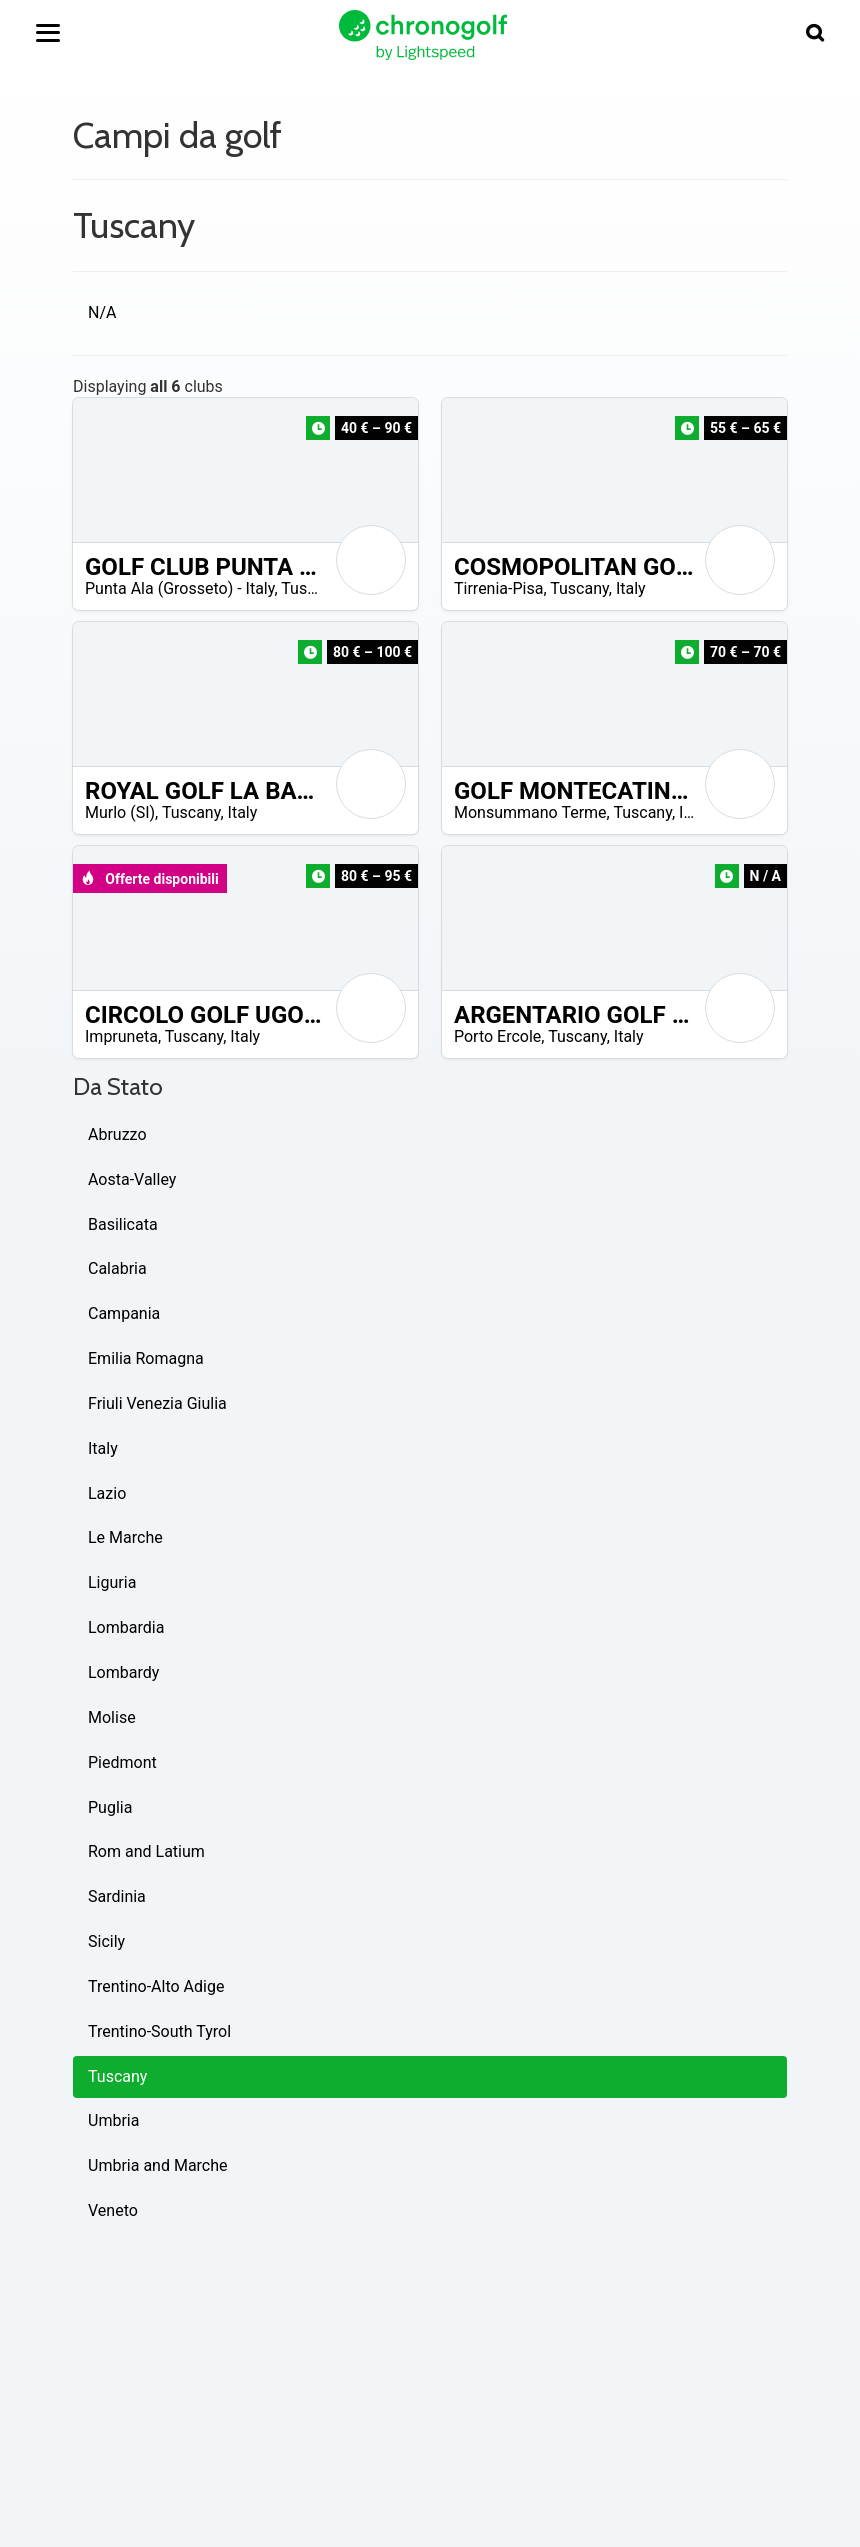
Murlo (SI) (120, 812)
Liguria (112, 1582)
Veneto (113, 2210)
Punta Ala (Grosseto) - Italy (179, 588)
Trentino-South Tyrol (159, 2031)
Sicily (106, 1941)
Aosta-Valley (132, 1179)
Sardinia (117, 1896)
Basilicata (123, 1224)
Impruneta (121, 1036)
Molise (112, 1717)
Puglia (110, 1807)
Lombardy (123, 1672)
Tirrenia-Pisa (498, 588)
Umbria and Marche (158, 2165)
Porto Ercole (497, 1036)
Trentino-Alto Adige (156, 1986)
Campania (124, 1313)
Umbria (113, 2120)
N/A (102, 312)
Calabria (117, 1268)
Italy (631, 588)
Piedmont (122, 1762)
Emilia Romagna (146, 1358)
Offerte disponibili (149, 879)
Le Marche (125, 1537)
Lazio (107, 1493)
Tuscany (310, 588)
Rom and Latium (146, 1851)
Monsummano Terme (530, 812)
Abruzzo (117, 1134)
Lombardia (126, 1627)
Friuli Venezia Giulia (157, 1403)
